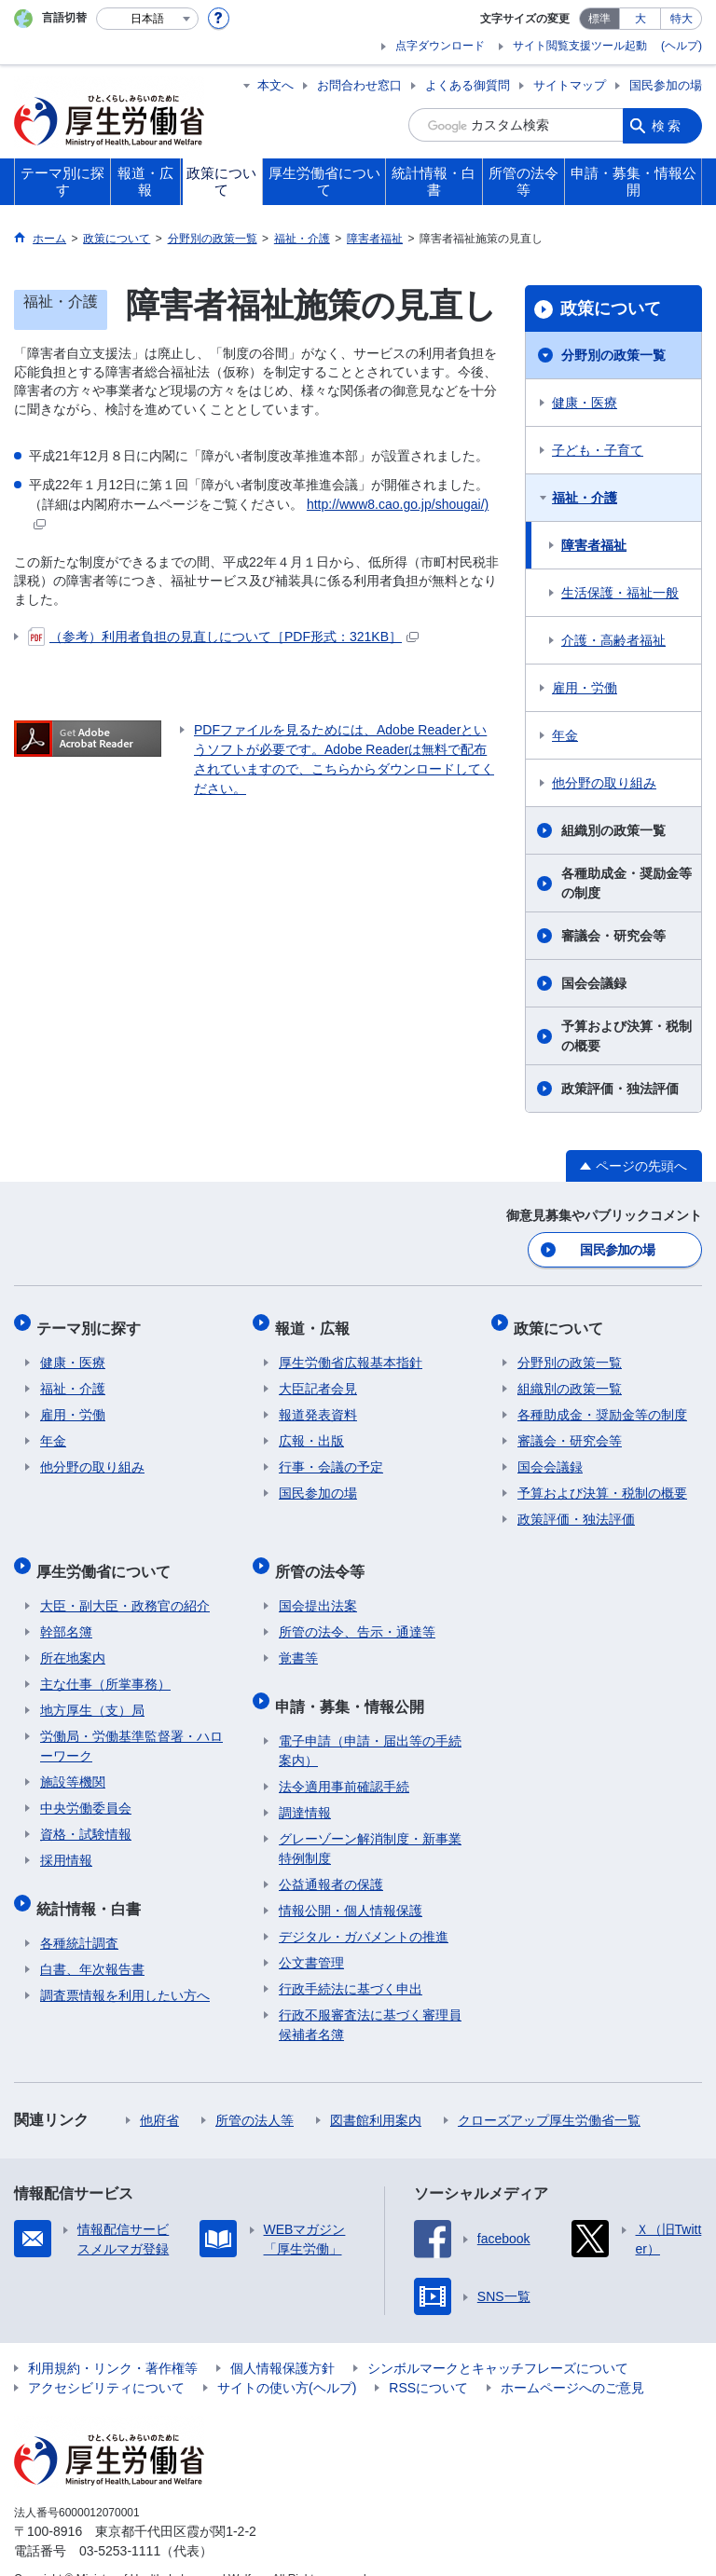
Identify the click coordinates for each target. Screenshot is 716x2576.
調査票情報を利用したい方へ (125, 1968)
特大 (681, 18)
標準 (599, 18)
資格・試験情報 (85, 1815)
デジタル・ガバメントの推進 (363, 1909)
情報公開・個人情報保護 (350, 1883)
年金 (565, 735)
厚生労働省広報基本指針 (350, 1352)
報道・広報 (316, 1321)
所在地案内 (72, 1639)
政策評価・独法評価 (620, 1088)
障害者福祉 (593, 545)
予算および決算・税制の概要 (626, 1036)
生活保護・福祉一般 (620, 592)
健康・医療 (584, 402)
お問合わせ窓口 (359, 85)
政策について (610, 308)
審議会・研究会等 (613, 935)
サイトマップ (569, 85)
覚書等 (298, 1639)
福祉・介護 (584, 497)
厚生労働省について (107, 1556)
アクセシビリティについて (106, 2360)
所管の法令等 (323, 1556)
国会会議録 (593, 983)
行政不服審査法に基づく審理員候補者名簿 (370, 1997)
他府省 (159, 2093)
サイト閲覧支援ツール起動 (580, 45)
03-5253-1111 (119, 2523)
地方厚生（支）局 (92, 1691)
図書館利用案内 (375, 2093)
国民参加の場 (665, 85)
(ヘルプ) (681, 45)
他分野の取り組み (604, 782)
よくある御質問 (467, 85)
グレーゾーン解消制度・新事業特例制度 (370, 1821)
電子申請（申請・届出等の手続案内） (370, 1723)
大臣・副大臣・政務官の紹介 (125, 1587)
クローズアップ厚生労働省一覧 (549, 2093)
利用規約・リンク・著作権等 (113, 2341)
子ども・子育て (597, 450)
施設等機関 (72, 1763)
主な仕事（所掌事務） (105, 1665)
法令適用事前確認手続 (344, 1759)
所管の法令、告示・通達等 (357, 1613)
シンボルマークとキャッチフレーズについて (497, 2341)
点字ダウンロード (440, 45)
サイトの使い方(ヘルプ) (286, 2360)
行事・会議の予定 (331, 1456)
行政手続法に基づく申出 (350, 1961)
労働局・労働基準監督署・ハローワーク (131, 1727)
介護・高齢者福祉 (613, 640)
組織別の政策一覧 (613, 830)
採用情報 (66, 1841)
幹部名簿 (66, 1613)
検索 (667, 124)
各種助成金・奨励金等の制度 (626, 883)
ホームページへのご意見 (572, 2360)
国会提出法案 (318, 1587)
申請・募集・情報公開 (353, 1683)
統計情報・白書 (92, 1885)
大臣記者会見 (318, 1378)
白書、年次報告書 (92, 1942)
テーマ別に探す (92, 1321)
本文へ (275, 85)
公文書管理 (311, 1935)
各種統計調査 (79, 1916)
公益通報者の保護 (331, 1857)
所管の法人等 (254, 2093)
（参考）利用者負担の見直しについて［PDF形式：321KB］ (223, 636)
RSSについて (428, 2360)
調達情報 (305, 1785)
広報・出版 (311, 1430)
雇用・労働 (584, 687)
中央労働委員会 (85, 1789)
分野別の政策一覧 (613, 355)
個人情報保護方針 (282, 2341)
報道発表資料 (318, 1404)
